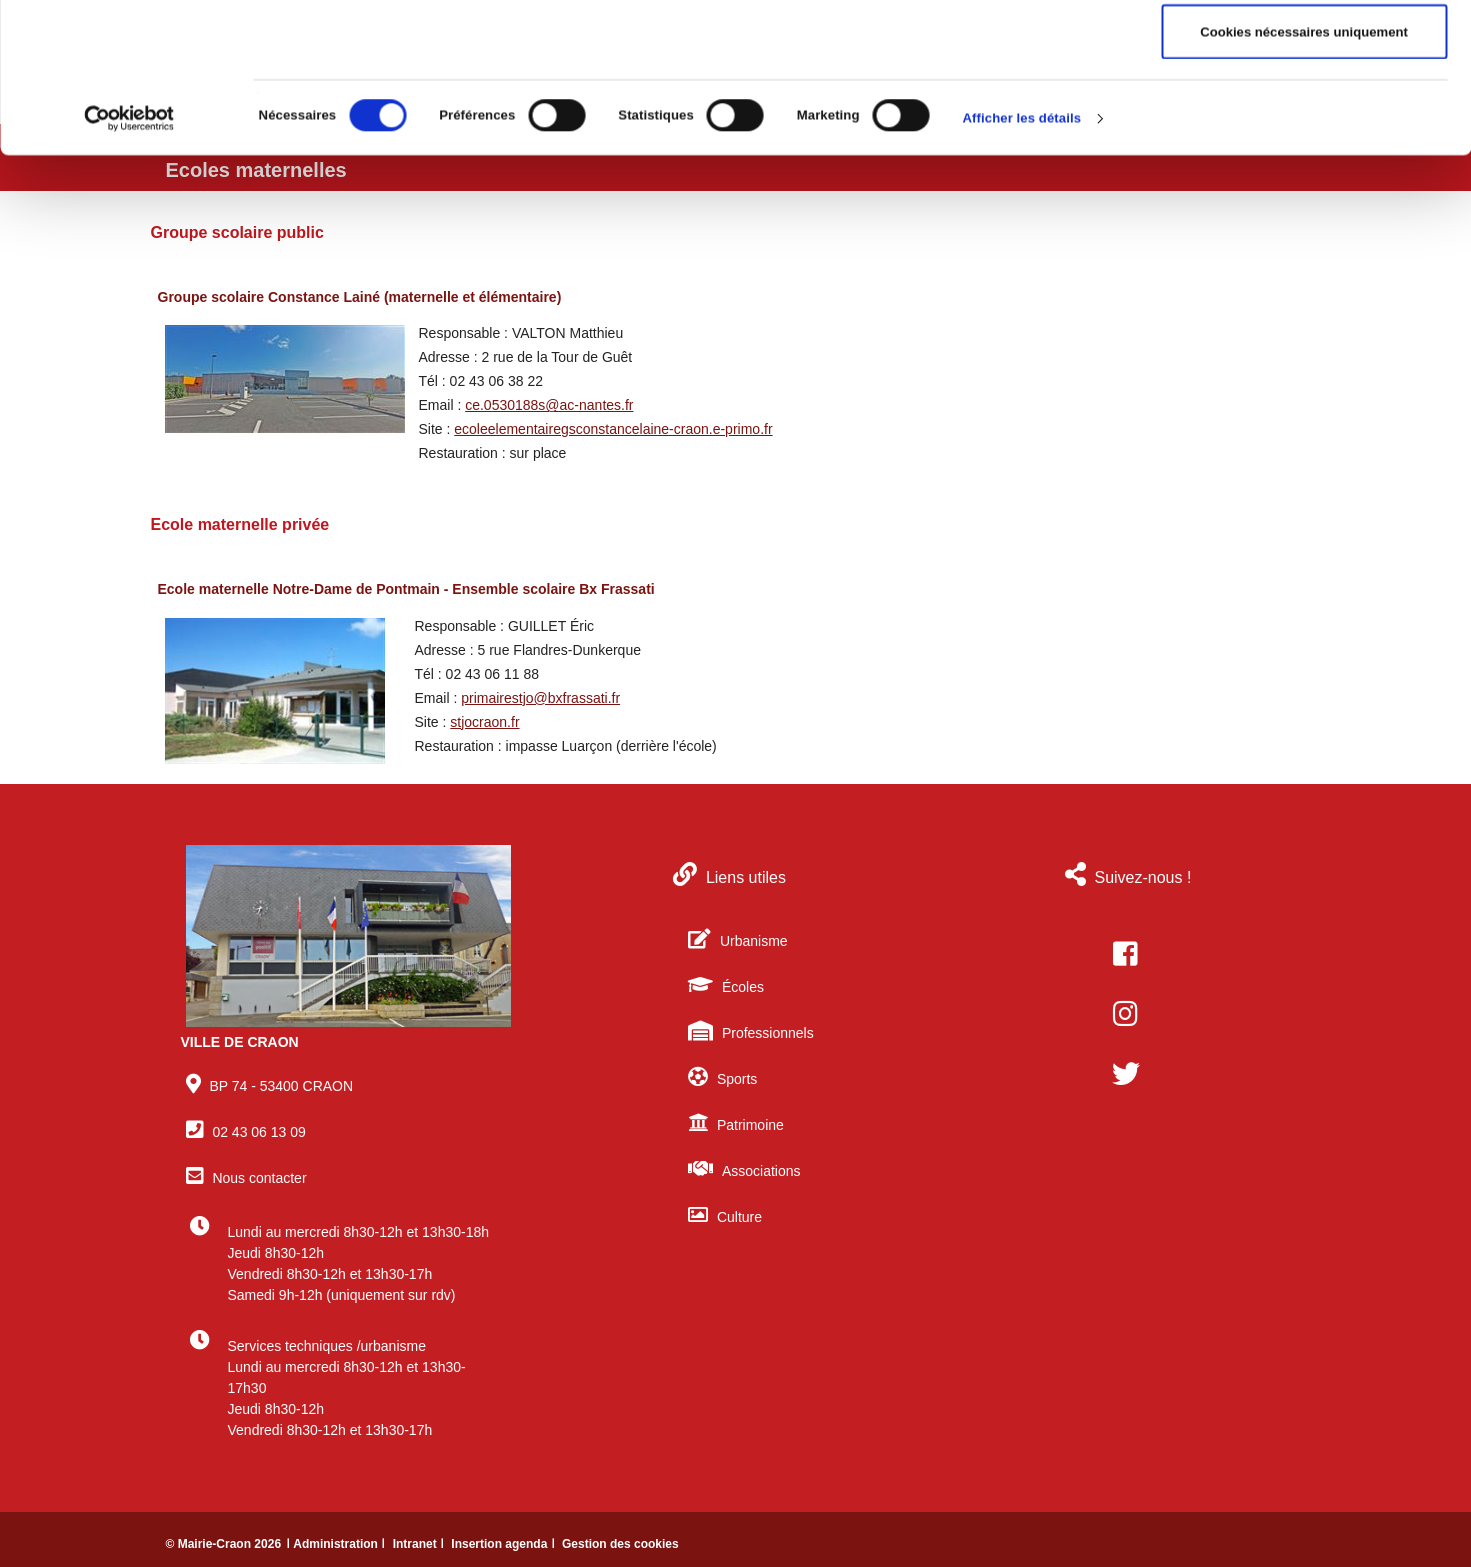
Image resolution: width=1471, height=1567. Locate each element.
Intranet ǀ (420, 1544)
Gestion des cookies (620, 1544)
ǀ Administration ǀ (337, 1544)
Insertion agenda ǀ (504, 1544)
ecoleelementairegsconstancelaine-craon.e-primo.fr (613, 429)
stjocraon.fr (484, 722)
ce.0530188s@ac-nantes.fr (549, 405)
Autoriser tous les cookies (1304, 50)
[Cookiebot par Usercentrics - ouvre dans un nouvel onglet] (129, 259)
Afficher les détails (1022, 258)
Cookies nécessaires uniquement (1304, 172)
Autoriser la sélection (1303, 111)
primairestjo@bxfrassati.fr (540, 698)
